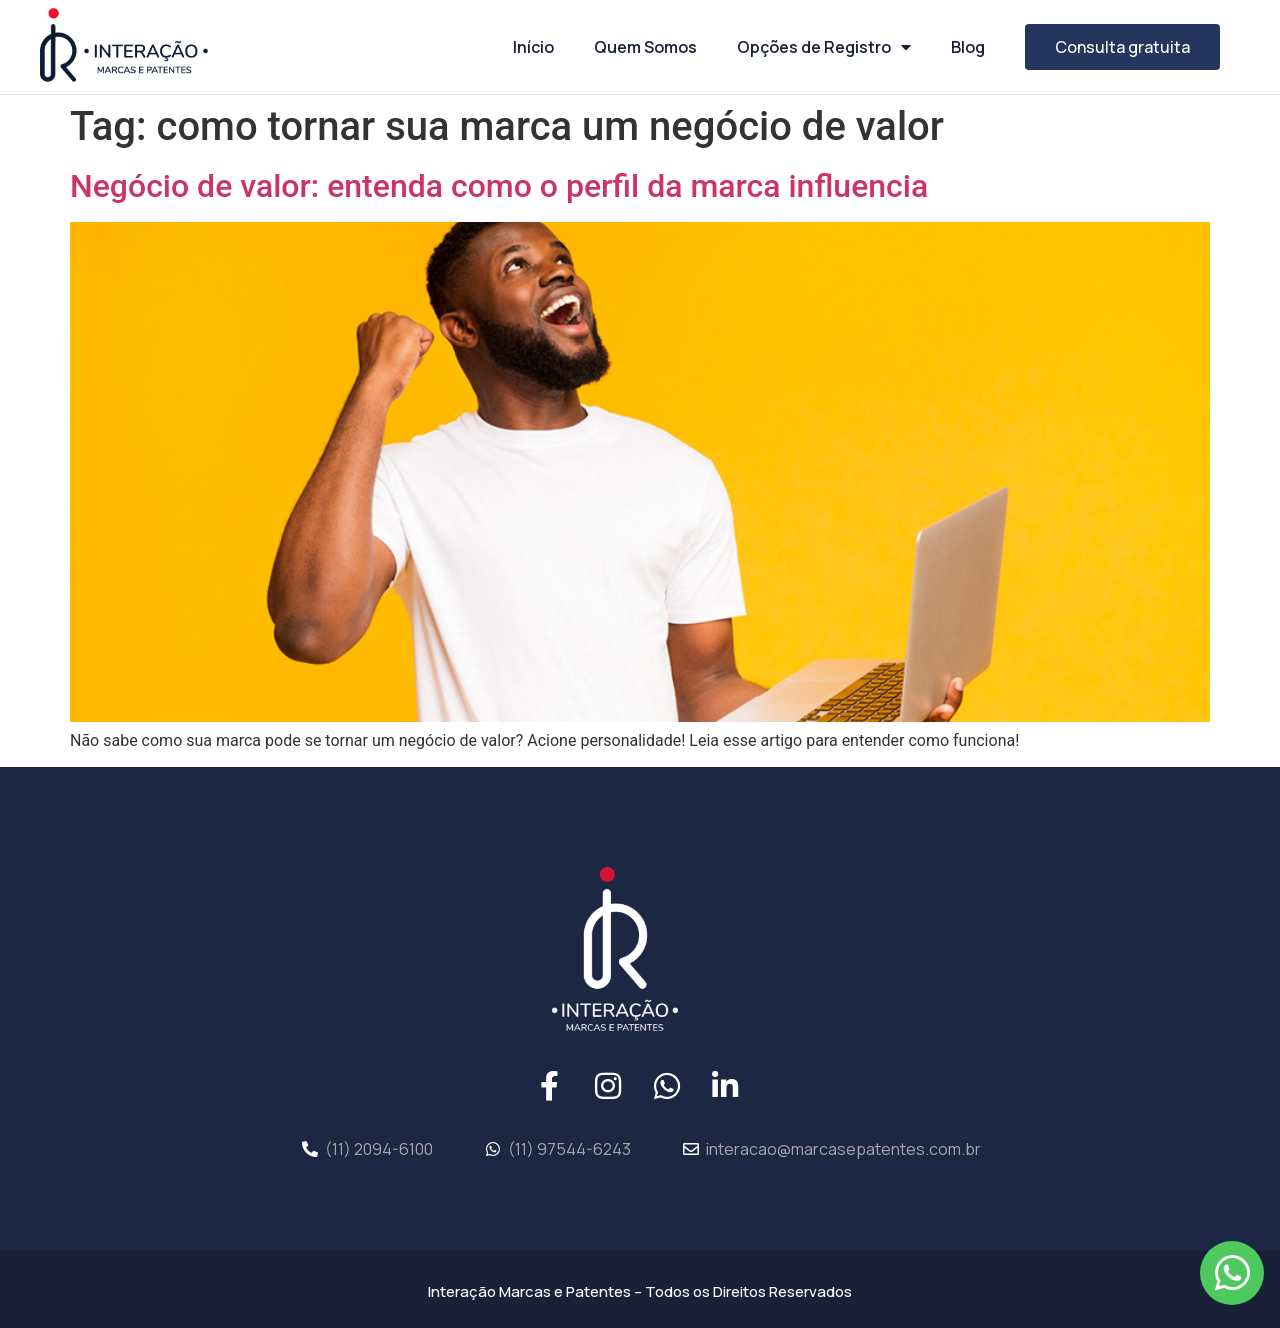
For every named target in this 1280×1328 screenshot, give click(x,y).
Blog (968, 47)
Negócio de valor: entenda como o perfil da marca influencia (499, 186)
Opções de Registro (824, 47)
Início (533, 47)
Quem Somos (645, 47)
